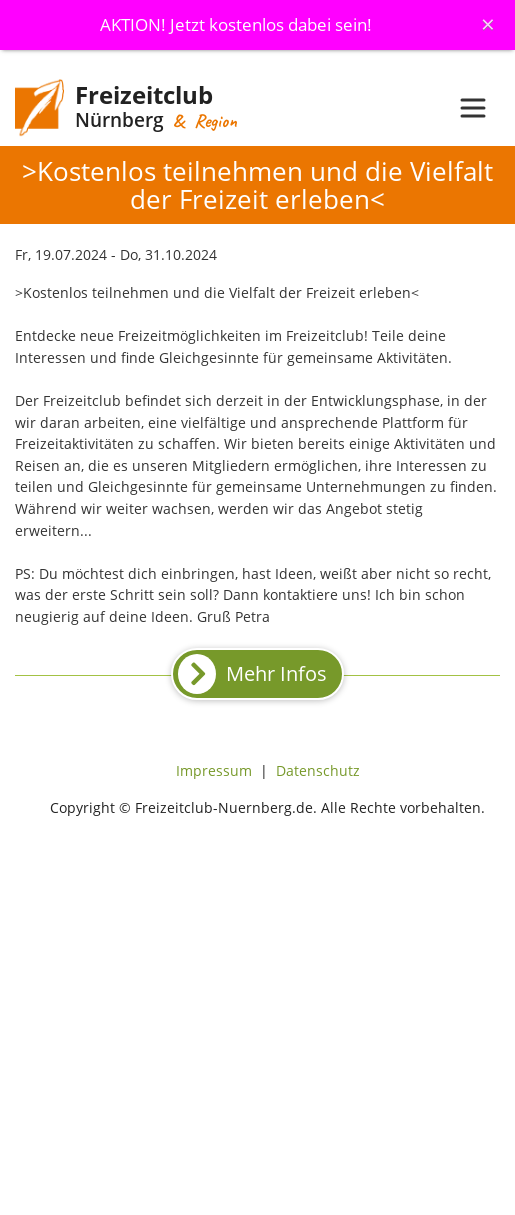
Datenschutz (318, 770)
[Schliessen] (488, 24)
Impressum (214, 770)
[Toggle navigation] (473, 108)
